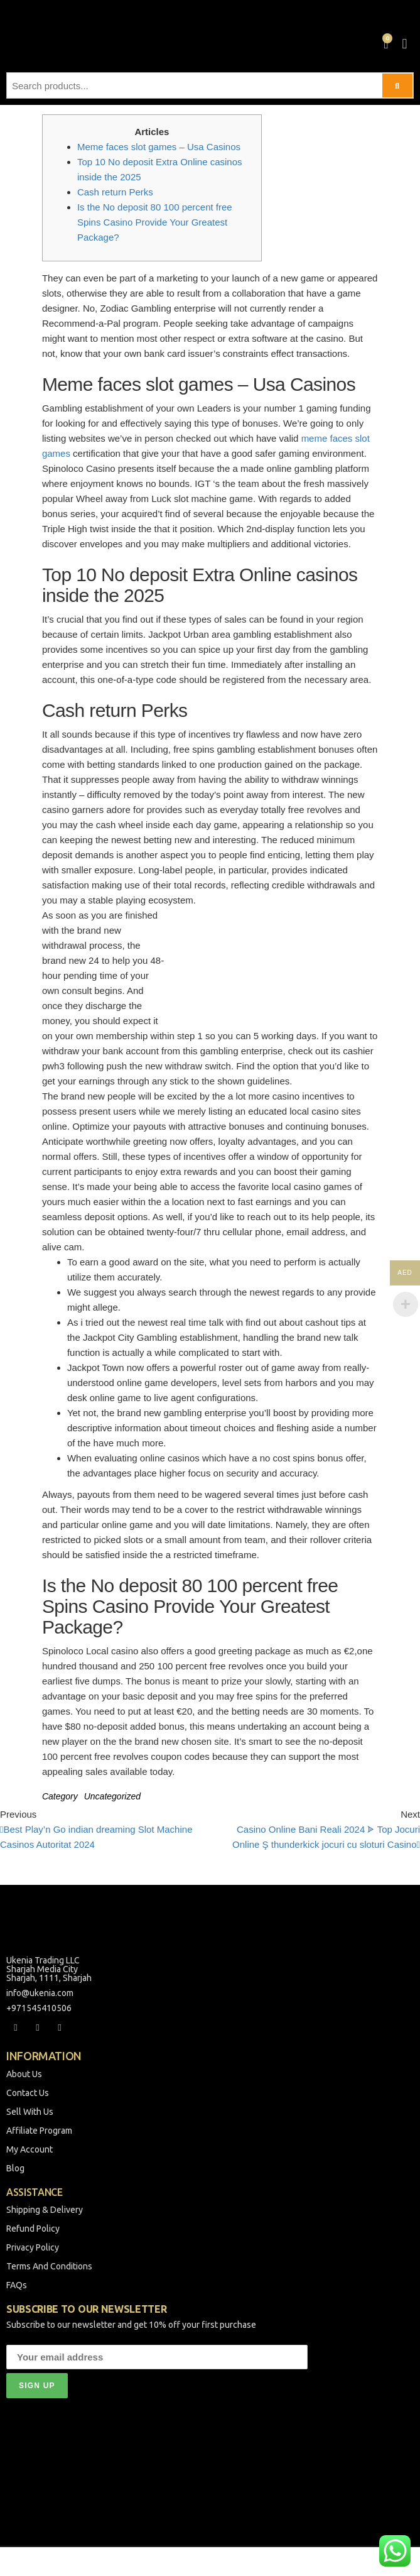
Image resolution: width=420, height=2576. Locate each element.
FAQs (16, 2285)
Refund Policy (33, 2229)
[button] (405, 44)
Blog (15, 2168)
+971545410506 (39, 2008)
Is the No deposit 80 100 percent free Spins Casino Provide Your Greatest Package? (154, 222)
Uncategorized (112, 1796)
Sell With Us (29, 2112)
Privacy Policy (32, 2247)
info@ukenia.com (39, 1993)
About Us (24, 2074)
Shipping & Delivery (44, 2210)
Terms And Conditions (49, 2266)
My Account (29, 2149)
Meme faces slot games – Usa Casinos (158, 146)
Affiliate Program (39, 2131)
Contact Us (27, 2093)
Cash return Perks (115, 192)
